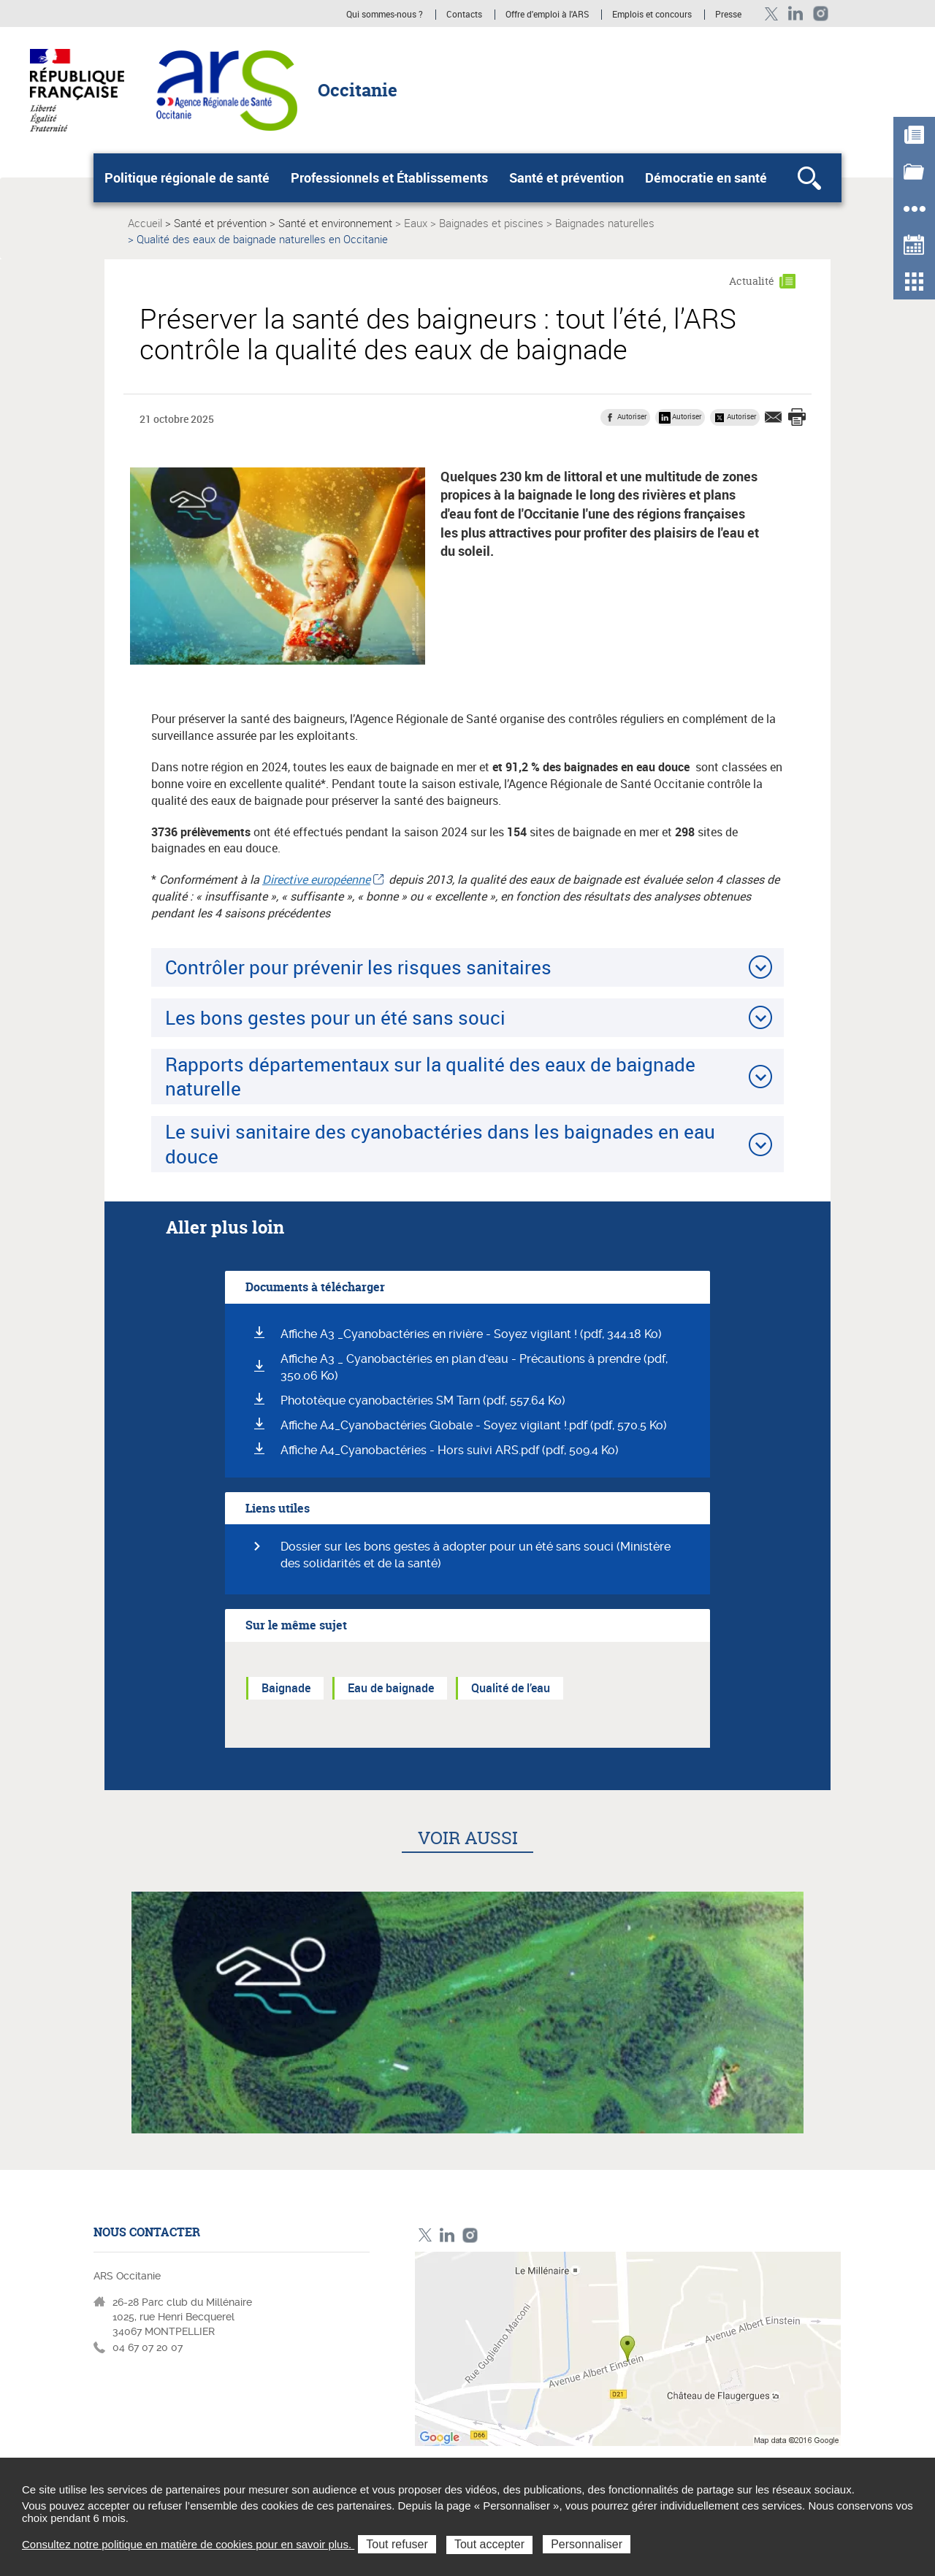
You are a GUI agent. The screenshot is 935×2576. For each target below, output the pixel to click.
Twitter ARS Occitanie (771, 13)
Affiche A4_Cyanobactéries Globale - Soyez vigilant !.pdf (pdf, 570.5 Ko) (473, 1425)
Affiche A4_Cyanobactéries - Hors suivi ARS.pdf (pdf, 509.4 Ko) (449, 1450)
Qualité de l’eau (510, 1688)
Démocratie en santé (706, 177)
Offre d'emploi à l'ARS (547, 14)
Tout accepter (489, 2544)
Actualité (751, 281)
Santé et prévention (566, 177)
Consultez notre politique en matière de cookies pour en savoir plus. (188, 2544)
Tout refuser (396, 2544)
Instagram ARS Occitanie (821, 13)
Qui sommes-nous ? (384, 14)
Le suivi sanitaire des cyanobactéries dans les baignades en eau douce (440, 1143)
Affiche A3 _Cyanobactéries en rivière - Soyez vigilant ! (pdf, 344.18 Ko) (471, 1334)
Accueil (145, 222)
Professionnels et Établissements (389, 177)
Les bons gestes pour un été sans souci (335, 1017)
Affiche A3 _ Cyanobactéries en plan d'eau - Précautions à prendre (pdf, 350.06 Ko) (474, 1367)
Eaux (415, 222)
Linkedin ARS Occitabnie (796, 13)
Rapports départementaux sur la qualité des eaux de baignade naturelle (430, 1076)
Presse (728, 14)
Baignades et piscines (491, 222)
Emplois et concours (652, 14)
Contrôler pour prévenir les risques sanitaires (358, 967)
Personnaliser (586, 2544)
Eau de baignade (391, 1688)
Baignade (286, 1688)
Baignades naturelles (604, 222)
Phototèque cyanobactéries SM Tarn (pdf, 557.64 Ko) (422, 1400)
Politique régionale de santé (187, 177)
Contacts (464, 14)
